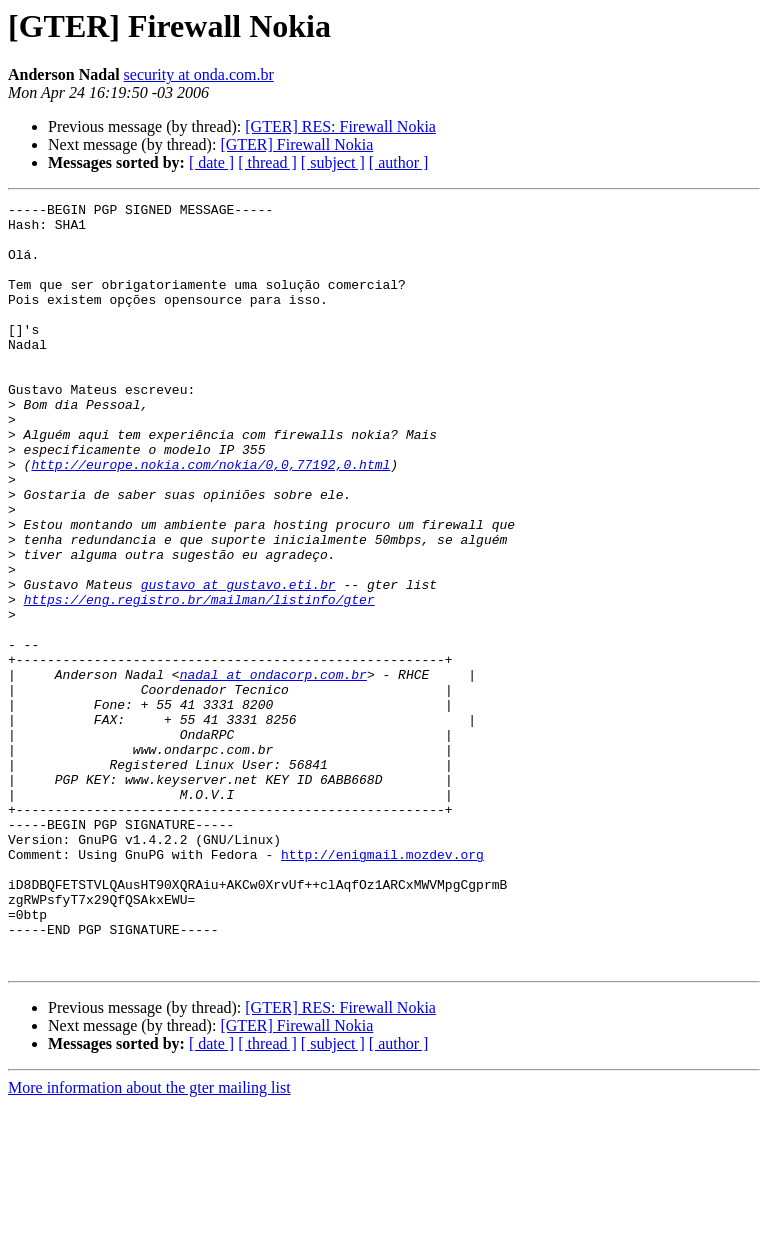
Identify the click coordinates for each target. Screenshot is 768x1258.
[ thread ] (267, 162)
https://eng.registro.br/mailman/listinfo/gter (199, 680)
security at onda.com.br (199, 74)
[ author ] (399, 162)
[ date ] (211, 162)
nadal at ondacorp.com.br (273, 770)
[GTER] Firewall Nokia (296, 144)
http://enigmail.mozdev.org (382, 986)
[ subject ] (333, 162)
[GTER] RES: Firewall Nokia (340, 126)
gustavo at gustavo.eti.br (238, 662)
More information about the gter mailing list (149, 1240)
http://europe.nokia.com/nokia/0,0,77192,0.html (210, 518)
